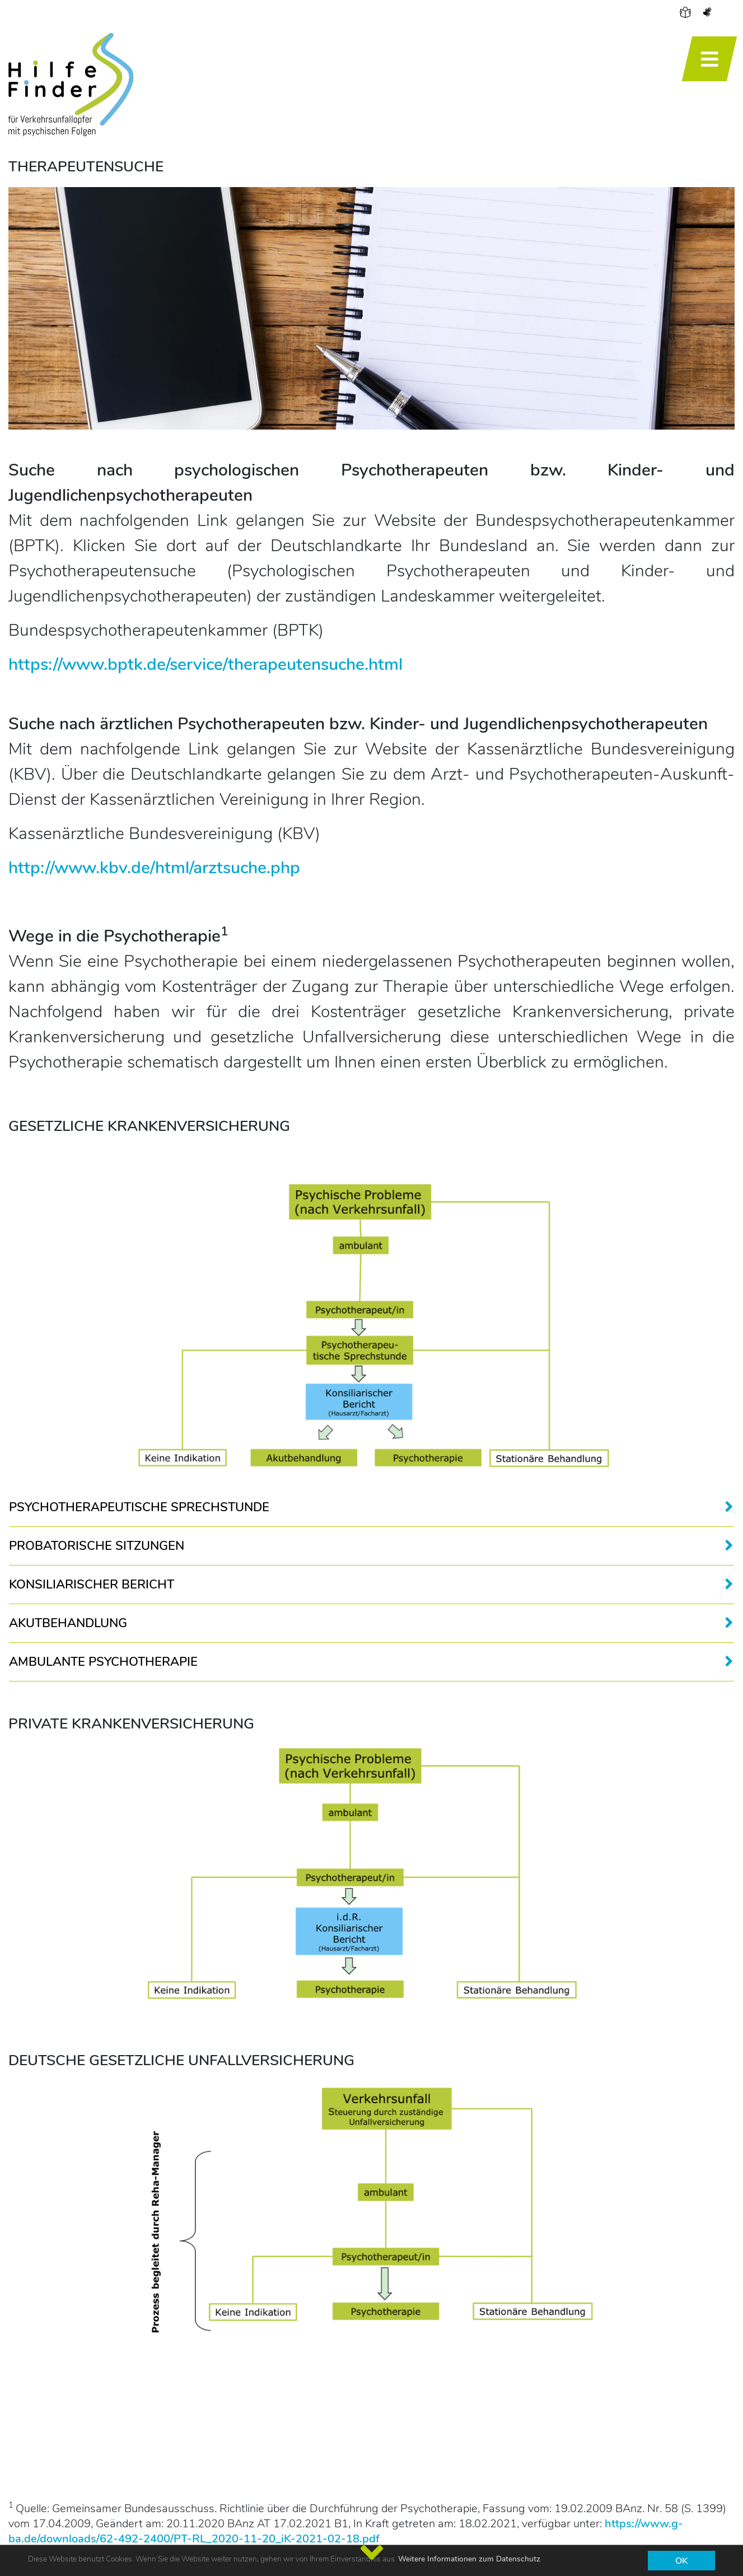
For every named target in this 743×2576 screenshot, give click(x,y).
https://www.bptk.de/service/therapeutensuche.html (205, 664)
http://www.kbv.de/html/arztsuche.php (154, 867)
